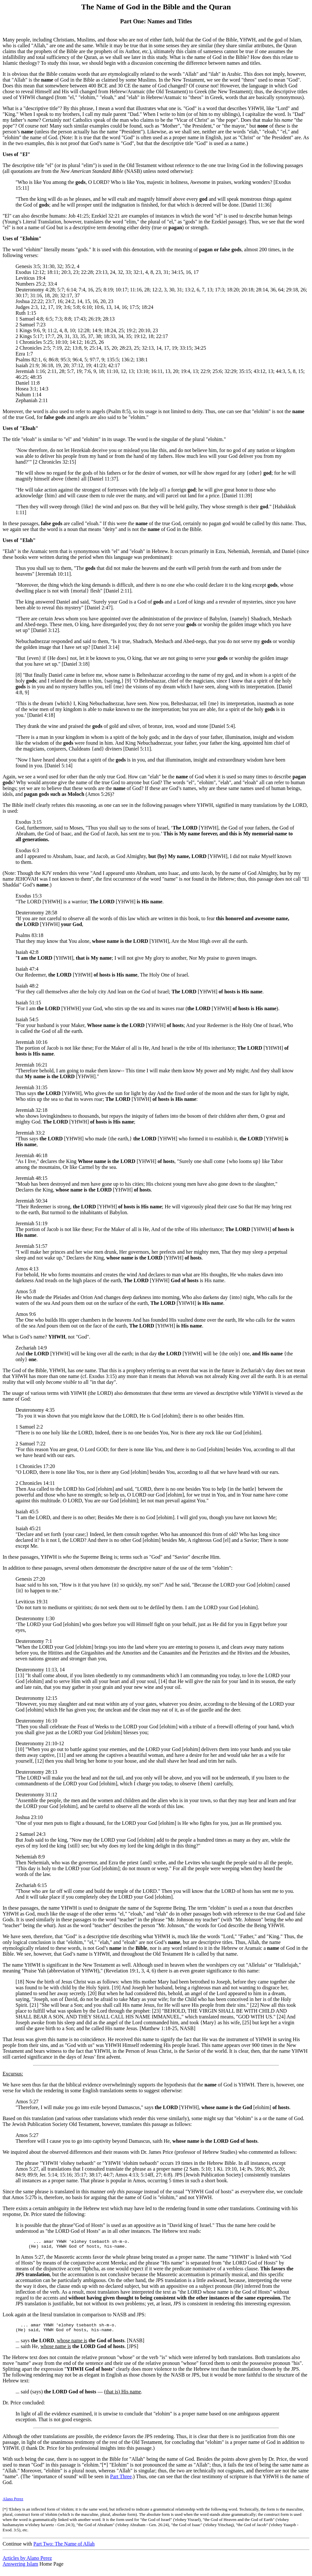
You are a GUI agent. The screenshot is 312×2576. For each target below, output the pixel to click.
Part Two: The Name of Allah (64, 2547)
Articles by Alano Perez (27, 2562)
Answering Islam (20, 2567)
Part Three (121, 2480)
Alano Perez (13, 2502)
